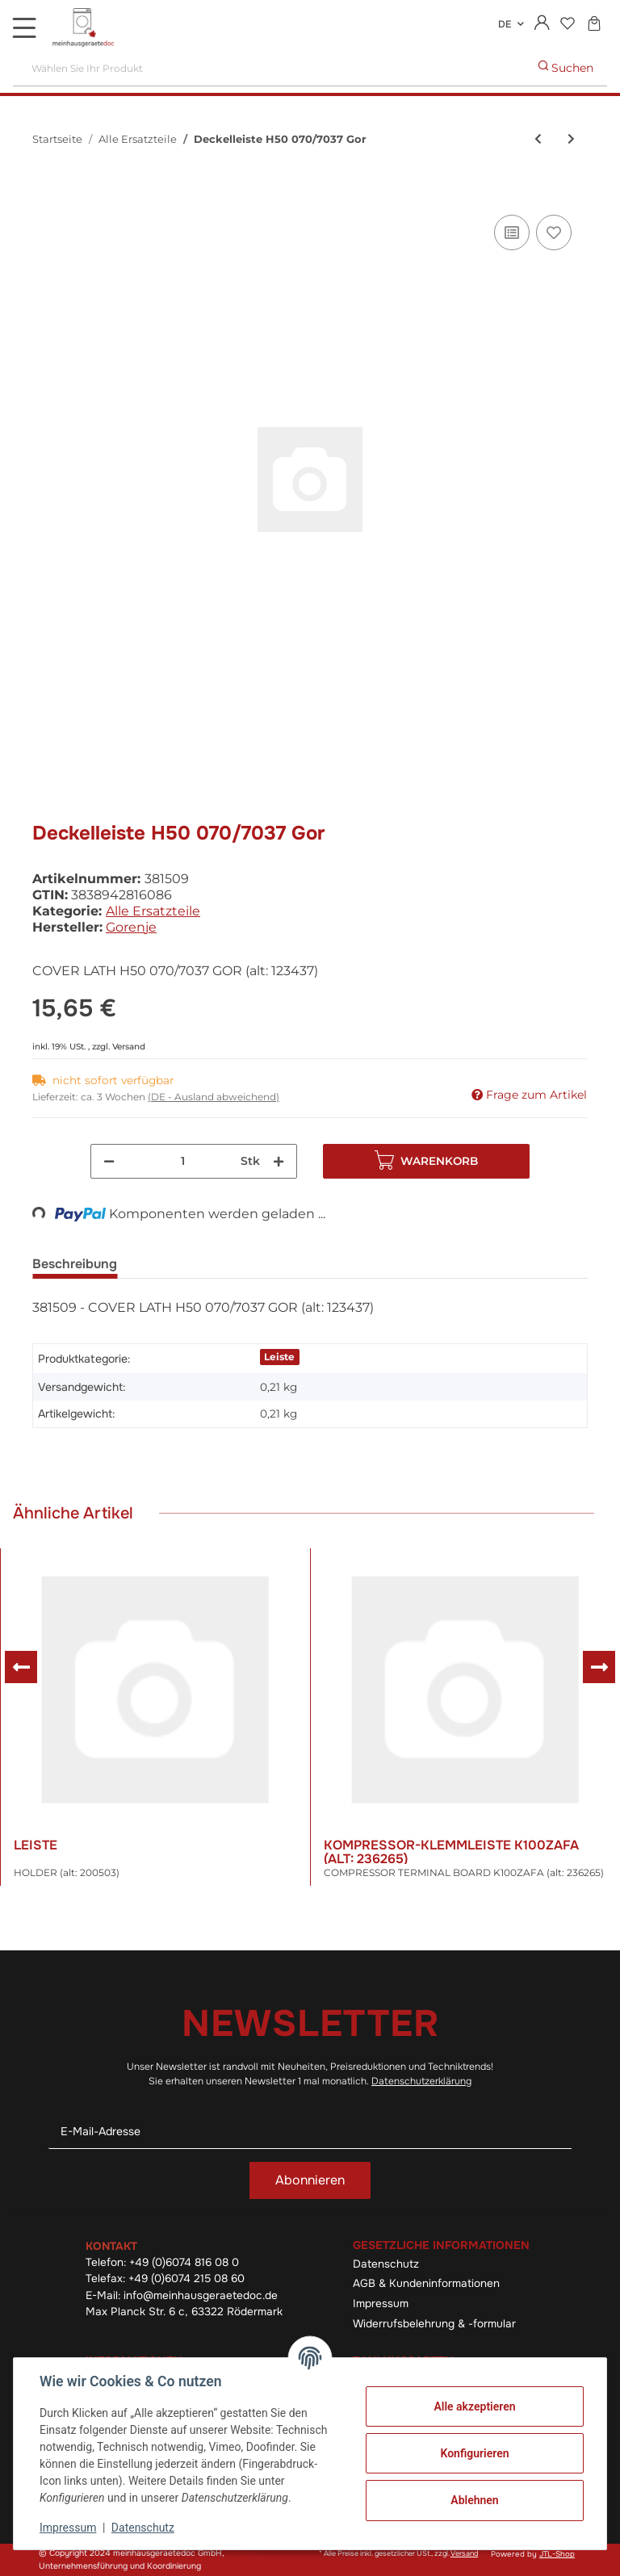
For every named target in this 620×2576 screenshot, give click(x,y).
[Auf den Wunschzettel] (554, 232)
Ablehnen (474, 2500)
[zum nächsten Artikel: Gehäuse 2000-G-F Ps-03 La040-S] (571, 139)
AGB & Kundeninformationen (426, 2283)
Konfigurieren (474, 2453)
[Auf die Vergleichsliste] (512, 232)
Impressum (380, 2303)
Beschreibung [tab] (74, 1263)
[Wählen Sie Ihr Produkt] (269, 68)
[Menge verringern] (109, 1161)
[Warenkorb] (593, 24)
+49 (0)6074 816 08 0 (184, 2262)
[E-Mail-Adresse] (310, 2131)
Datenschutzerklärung (421, 2081)
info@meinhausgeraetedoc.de (201, 2295)
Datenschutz (386, 2264)
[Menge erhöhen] (278, 1161)
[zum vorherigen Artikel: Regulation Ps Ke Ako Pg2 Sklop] (538, 139)
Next (599, 1667)
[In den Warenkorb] (45, 193)
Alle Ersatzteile (153, 911)
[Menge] (183, 1161)
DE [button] (504, 24)
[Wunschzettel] (567, 24)
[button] (542, 24)
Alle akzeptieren (474, 2406)
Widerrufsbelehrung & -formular (434, 2324)
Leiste (279, 1357)
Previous (21, 1667)
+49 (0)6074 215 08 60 (186, 2278)
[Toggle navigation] (24, 27)
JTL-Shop (557, 2554)
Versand (128, 1046)
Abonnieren (310, 2180)
